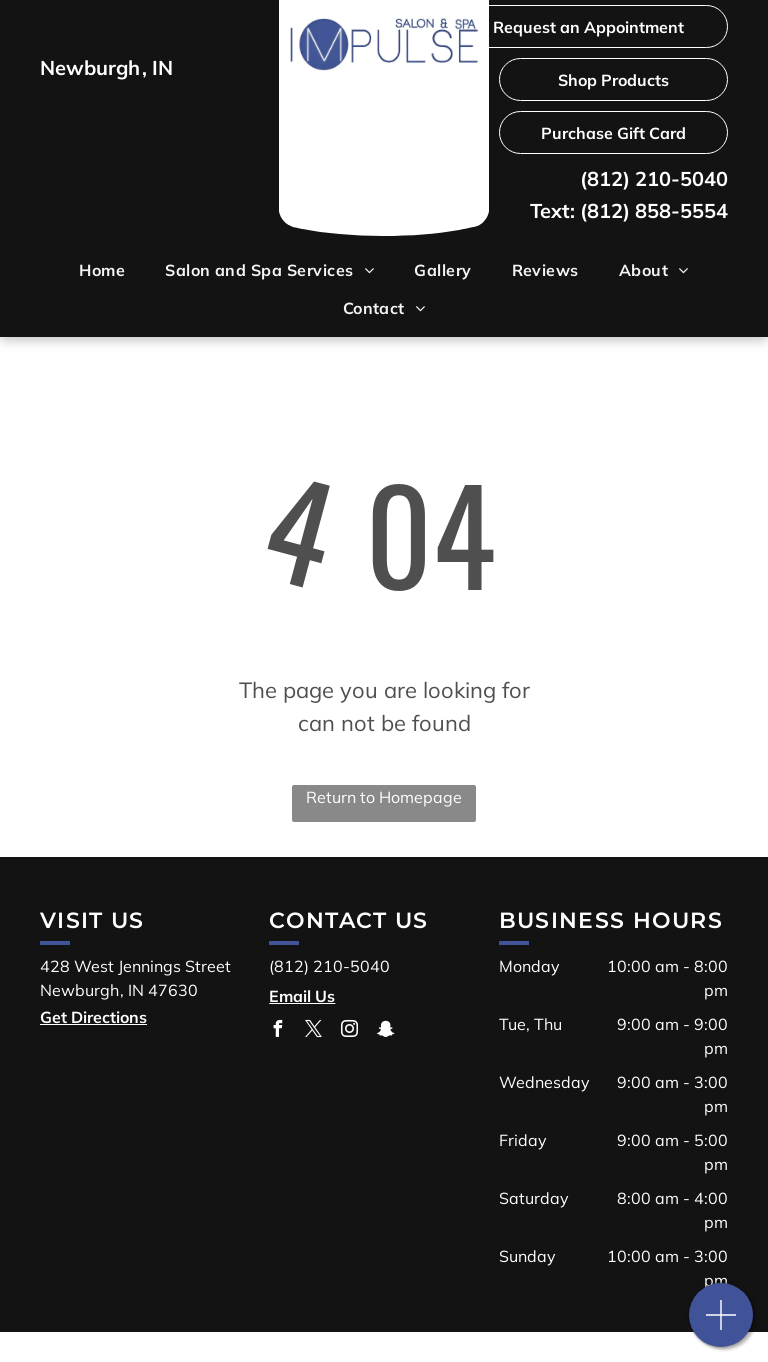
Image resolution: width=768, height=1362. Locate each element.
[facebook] (277, 1031)
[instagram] (349, 1031)
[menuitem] (102, 270)
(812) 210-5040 (654, 178)
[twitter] (313, 1031)
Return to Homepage (384, 797)
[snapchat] (385, 1031)
